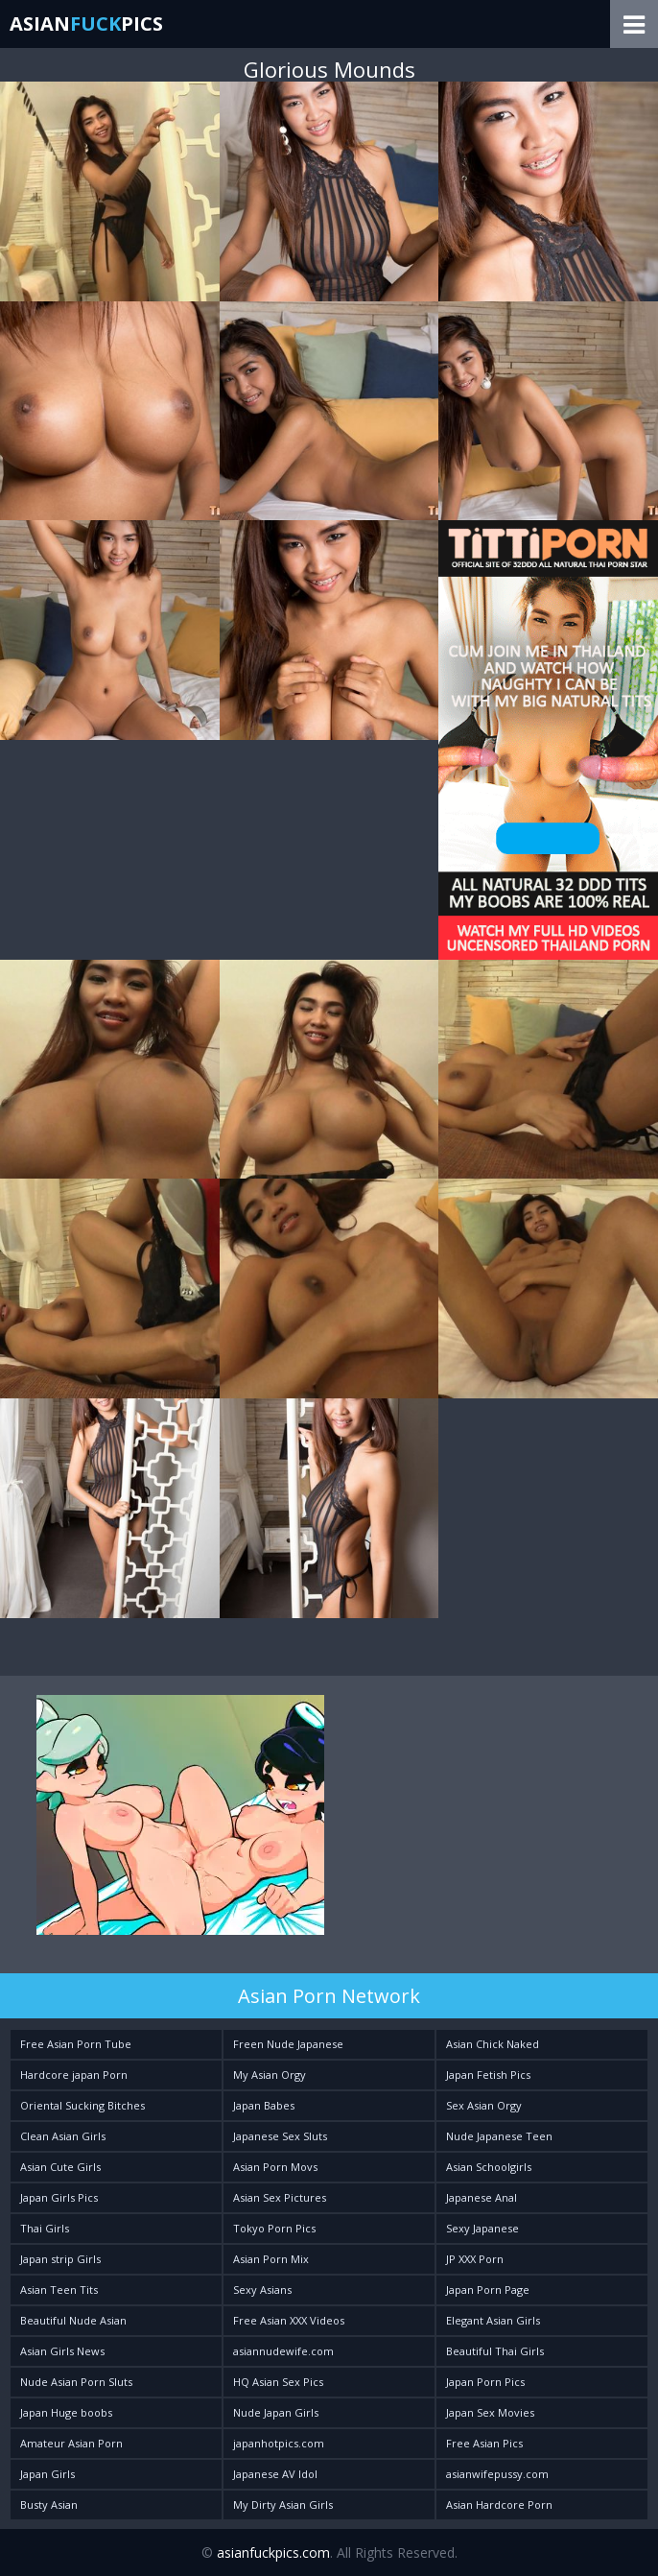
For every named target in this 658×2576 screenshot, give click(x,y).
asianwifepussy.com (497, 2474)
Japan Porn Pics (485, 2381)
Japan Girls (47, 2474)
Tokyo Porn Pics (274, 2228)
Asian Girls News (62, 2351)
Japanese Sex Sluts (280, 2136)
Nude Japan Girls (275, 2412)
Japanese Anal (481, 2197)
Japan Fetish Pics (488, 2074)
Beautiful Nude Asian (73, 2320)
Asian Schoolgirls (488, 2166)
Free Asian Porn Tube (75, 2044)
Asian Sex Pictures (279, 2197)
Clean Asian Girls (63, 2136)
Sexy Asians (262, 2289)
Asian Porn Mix (271, 2259)
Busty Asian (49, 2504)
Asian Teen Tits (59, 2289)
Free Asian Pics (484, 2443)
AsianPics (86, 23)
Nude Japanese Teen (499, 2136)
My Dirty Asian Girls (283, 2504)
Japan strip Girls (60, 2259)
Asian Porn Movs (275, 2166)
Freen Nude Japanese (288, 2044)
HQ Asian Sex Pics (278, 2381)
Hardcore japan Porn (74, 2074)
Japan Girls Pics (59, 2197)
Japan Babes (263, 2105)
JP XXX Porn (475, 2259)
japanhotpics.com (278, 2443)
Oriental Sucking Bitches (82, 2105)
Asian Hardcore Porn (499, 2504)
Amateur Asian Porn (71, 2443)
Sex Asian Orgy (484, 2105)
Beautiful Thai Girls (495, 2351)
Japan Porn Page (487, 2289)
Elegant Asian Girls (493, 2320)
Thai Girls (44, 2228)
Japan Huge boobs (66, 2412)
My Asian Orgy (269, 2074)
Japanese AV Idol (275, 2474)
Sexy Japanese (482, 2228)
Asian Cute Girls (60, 2166)
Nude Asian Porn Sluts (76, 2381)
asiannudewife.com (283, 2351)
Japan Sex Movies (490, 2412)
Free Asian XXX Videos (288, 2320)
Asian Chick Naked (492, 2044)
